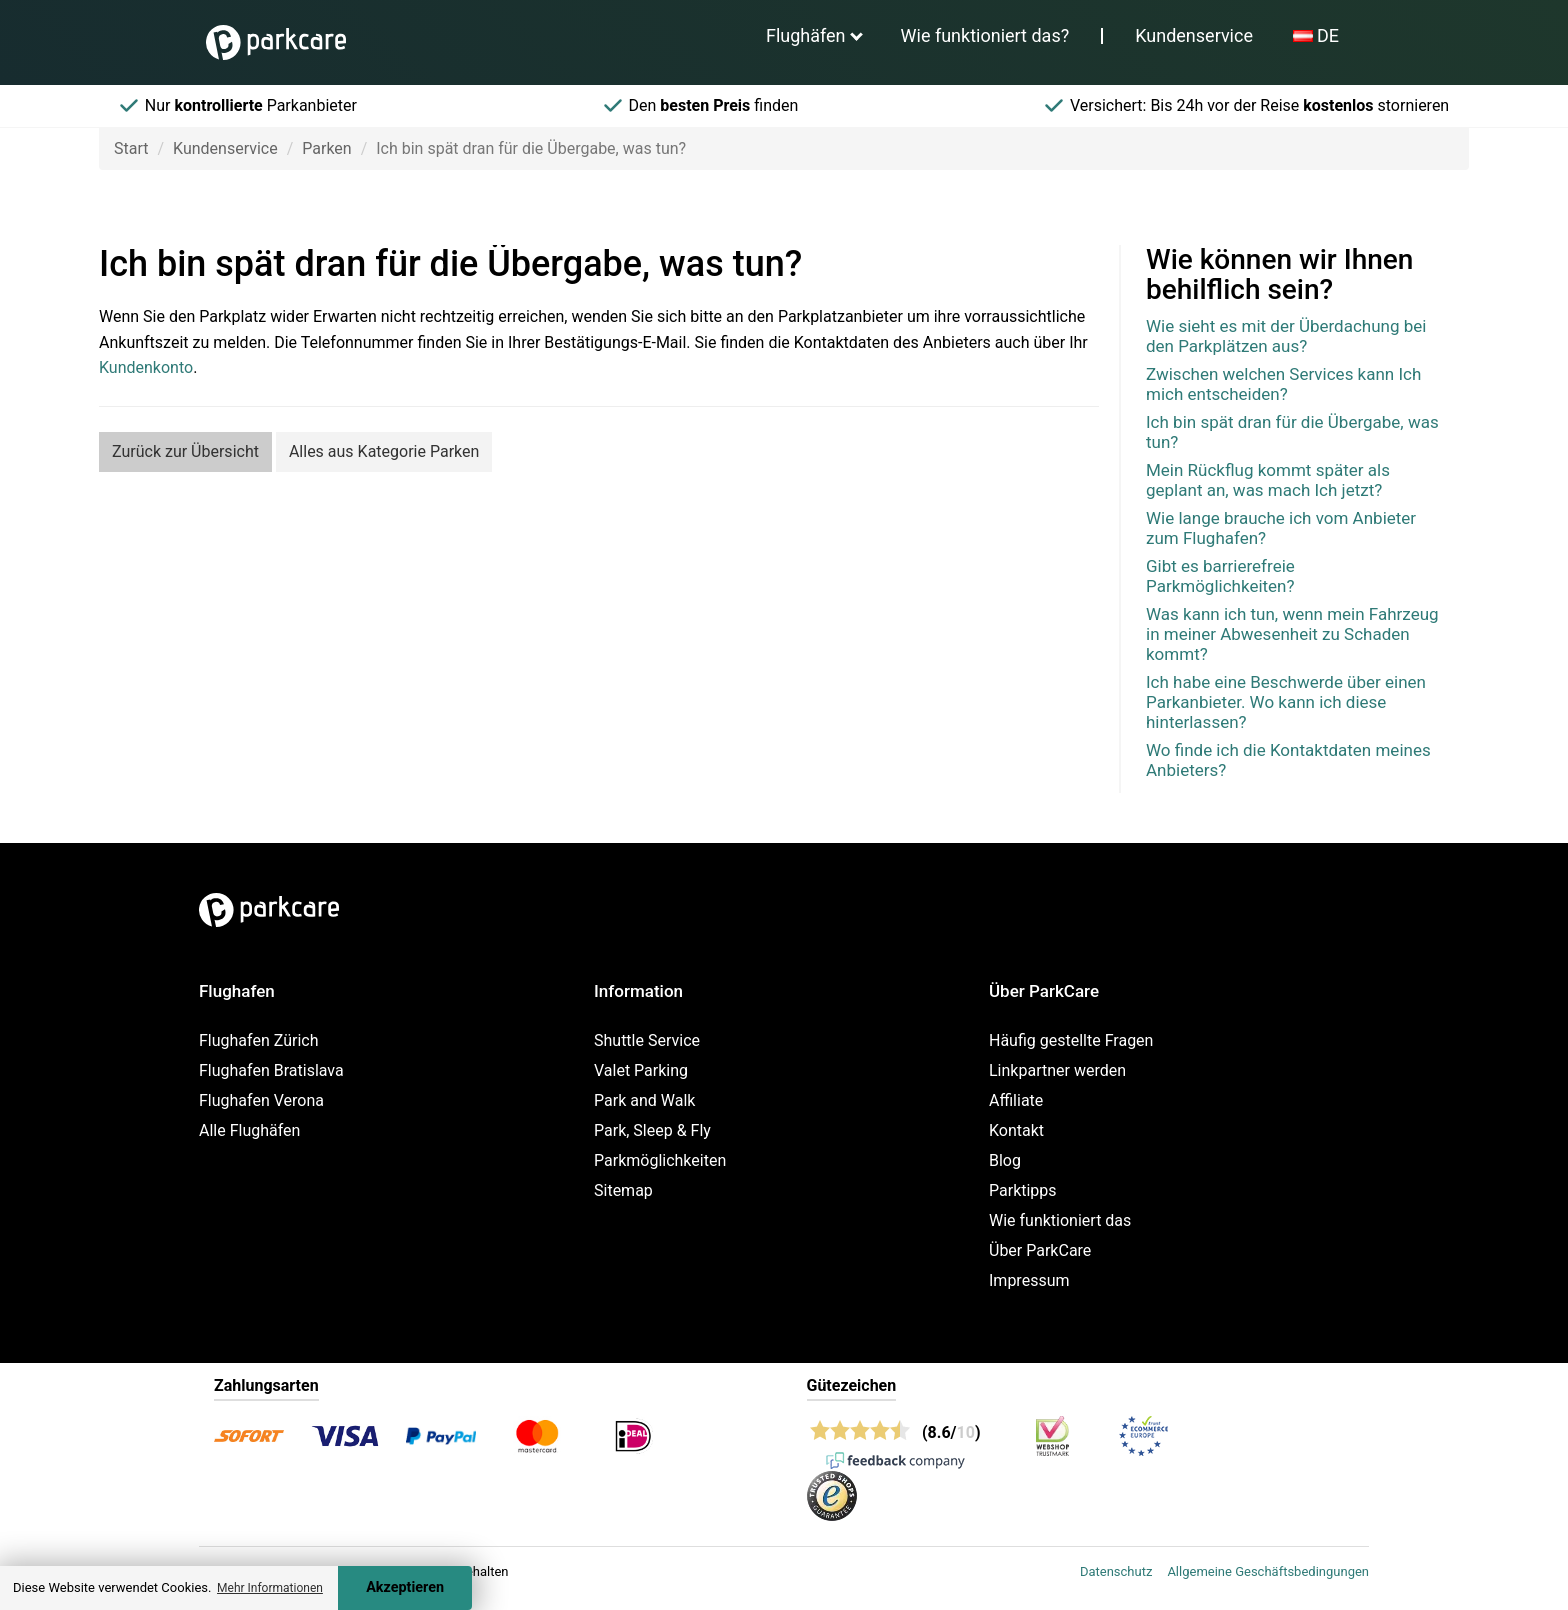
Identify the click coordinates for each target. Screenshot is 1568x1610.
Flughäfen (806, 35)
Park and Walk (644, 1100)
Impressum (1029, 1280)
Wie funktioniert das (1060, 1220)
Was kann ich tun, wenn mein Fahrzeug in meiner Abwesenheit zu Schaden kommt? (1292, 634)
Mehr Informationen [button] (270, 1588)
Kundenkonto (146, 367)
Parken (326, 148)
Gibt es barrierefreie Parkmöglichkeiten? (1220, 576)
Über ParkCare (1040, 1250)
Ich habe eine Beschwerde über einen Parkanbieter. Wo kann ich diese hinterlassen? (1286, 702)
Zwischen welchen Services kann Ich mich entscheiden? (1283, 384)
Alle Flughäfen (249, 1130)
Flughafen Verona (261, 1100)
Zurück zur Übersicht (185, 451)
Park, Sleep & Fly (652, 1130)
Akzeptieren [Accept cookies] (405, 1587)
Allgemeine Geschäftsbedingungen (1268, 1571)
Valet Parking (641, 1070)
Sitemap (623, 1190)
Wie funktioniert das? (985, 35)
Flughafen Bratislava (271, 1070)
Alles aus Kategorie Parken (384, 451)
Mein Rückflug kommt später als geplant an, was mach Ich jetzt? (1268, 480)
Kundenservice (1194, 35)
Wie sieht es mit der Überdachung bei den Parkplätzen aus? (1286, 336)
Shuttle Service (647, 1040)
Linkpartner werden (1057, 1070)
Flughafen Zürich (258, 1040)
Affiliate (1016, 1100)
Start (131, 148)
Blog (1005, 1160)
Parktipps (1023, 1190)
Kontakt (1016, 1130)
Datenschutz (1116, 1571)
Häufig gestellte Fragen (1071, 1040)
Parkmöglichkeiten (660, 1160)
